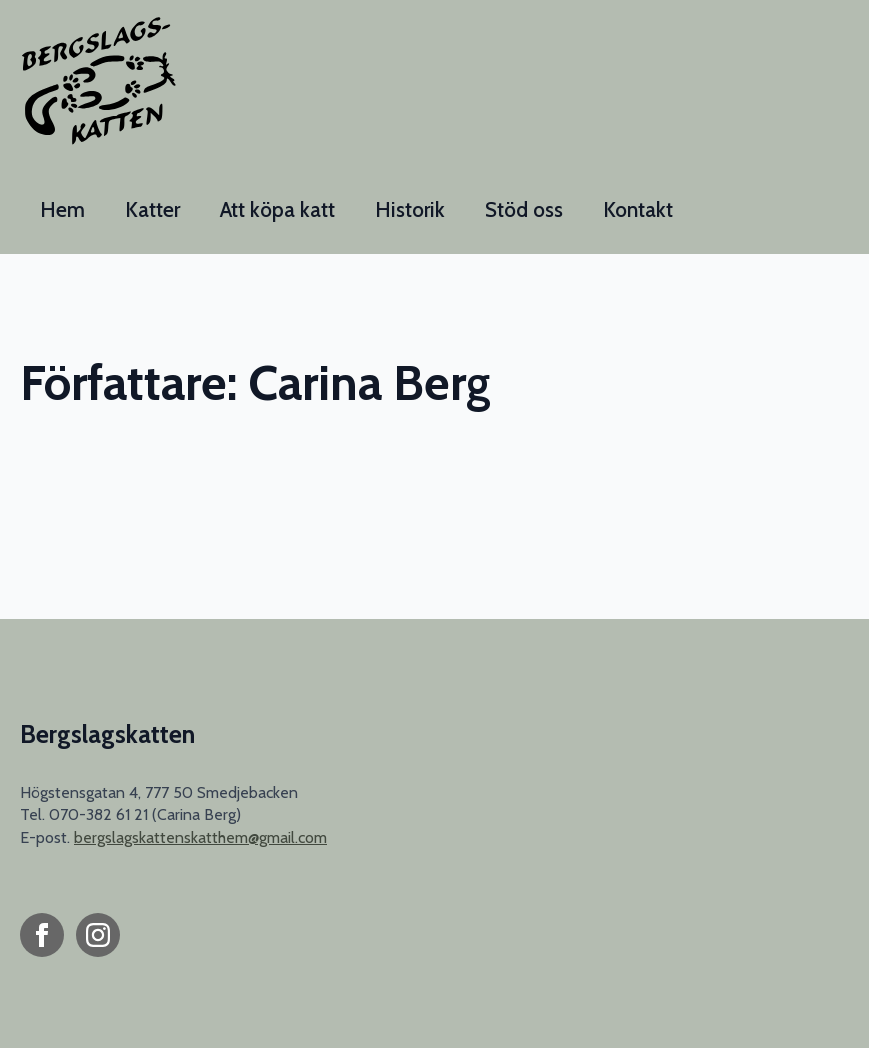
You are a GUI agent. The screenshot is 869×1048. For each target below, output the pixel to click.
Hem (62, 209)
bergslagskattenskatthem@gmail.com (200, 837)
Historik (410, 209)
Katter (152, 209)
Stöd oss (524, 209)
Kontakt (638, 209)
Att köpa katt (277, 209)
